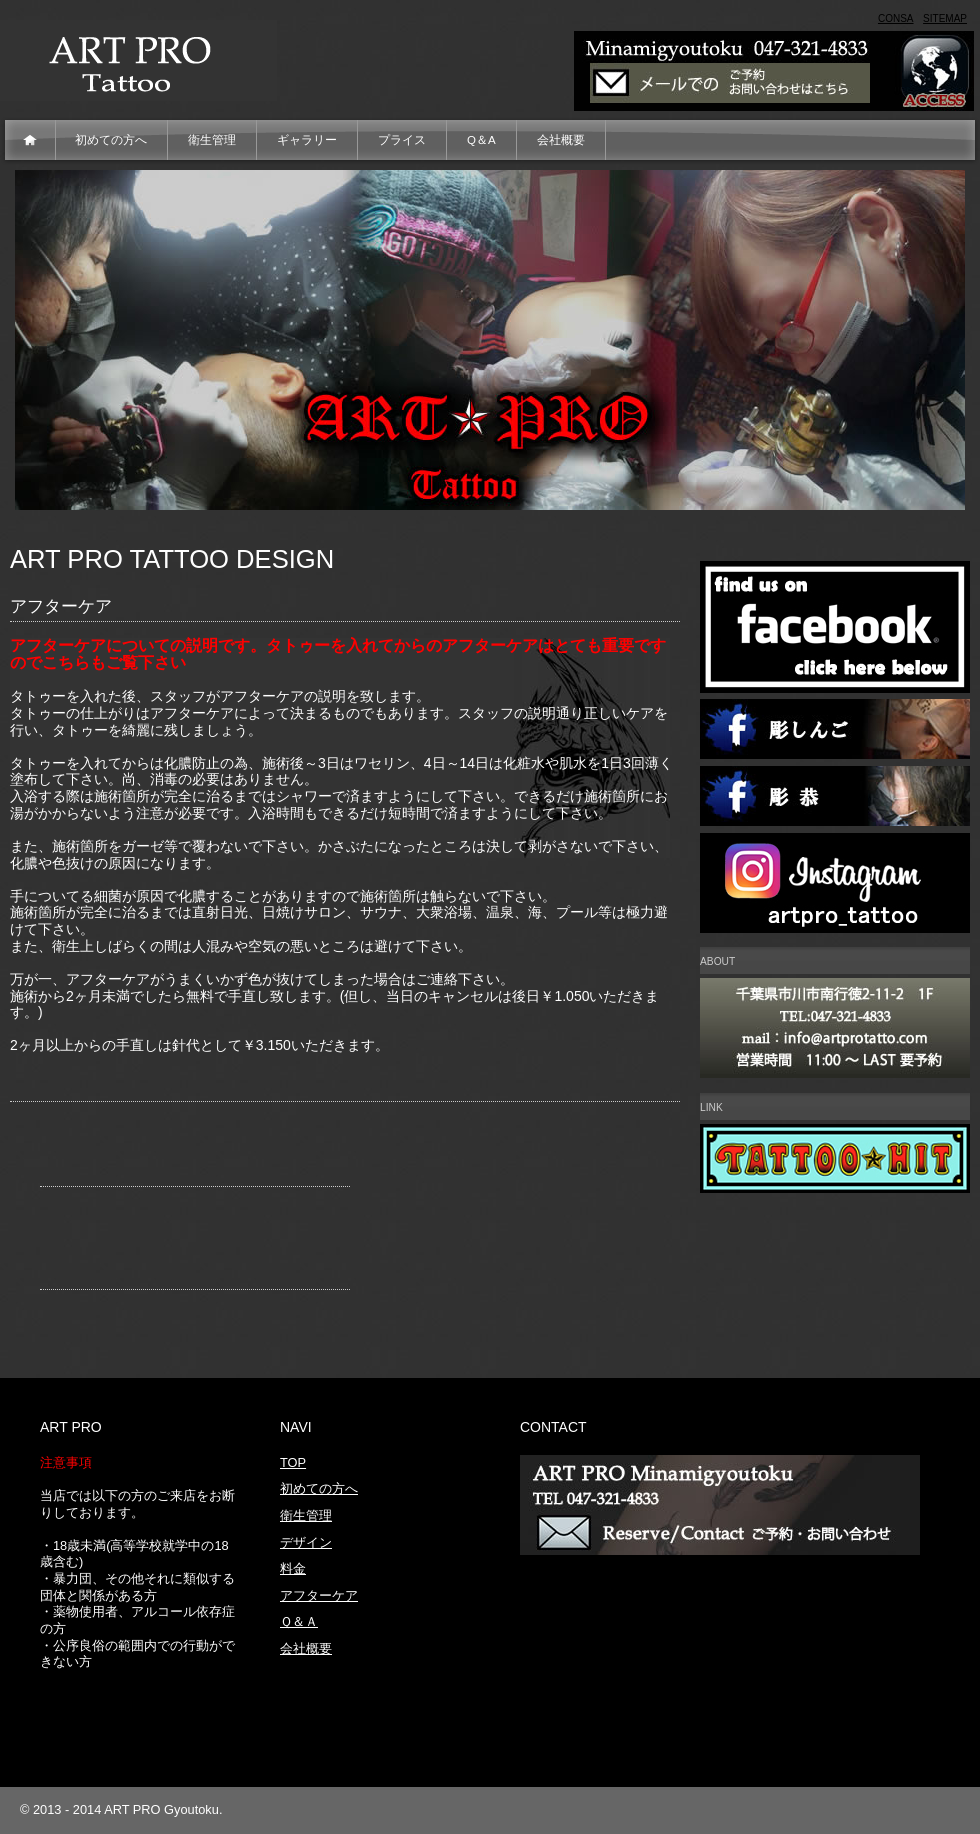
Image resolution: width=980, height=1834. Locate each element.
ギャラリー (307, 140)
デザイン (306, 1542)
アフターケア (319, 1595)
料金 (293, 1568)
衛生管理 (212, 140)
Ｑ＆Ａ (299, 1621)
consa (896, 18)
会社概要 (561, 140)
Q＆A (481, 140)
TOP (293, 1462)
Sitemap (945, 18)
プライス (402, 140)
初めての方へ (111, 140)
